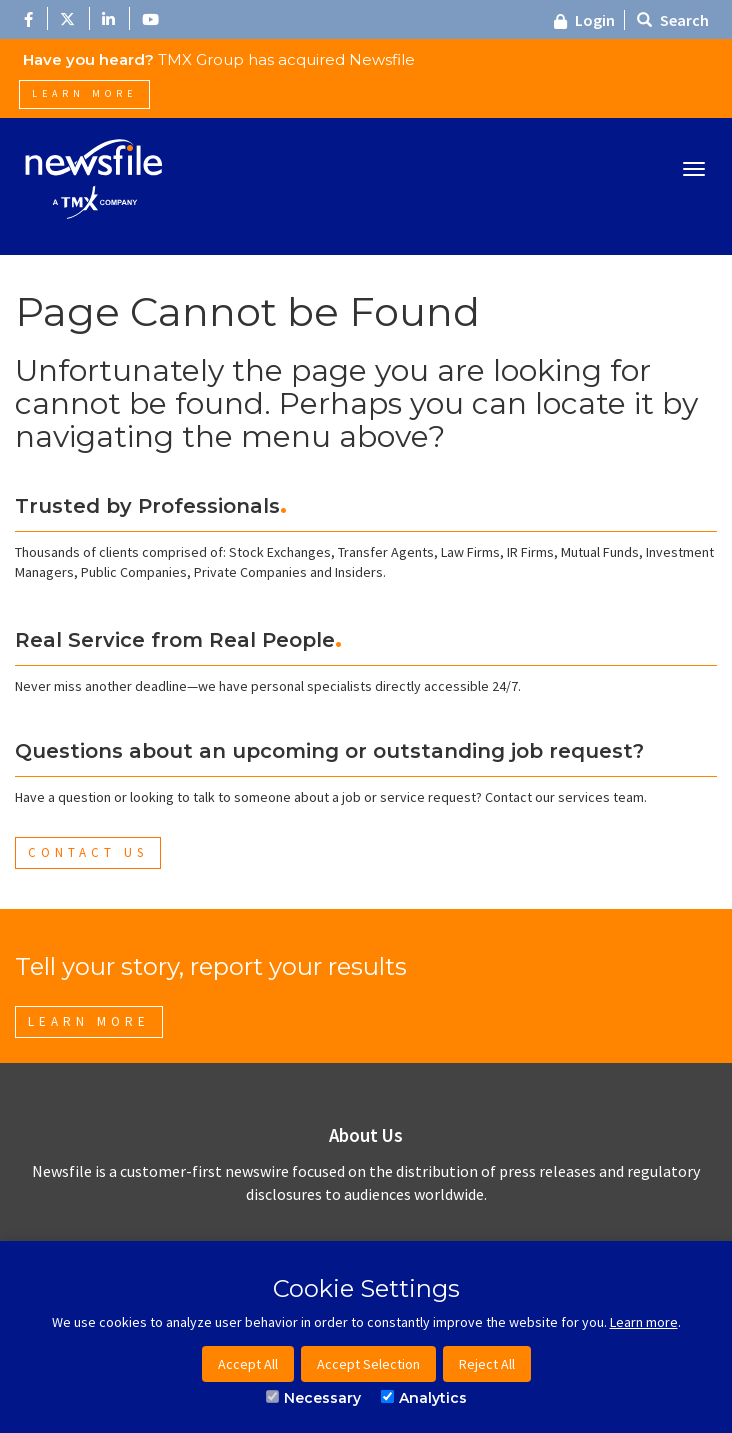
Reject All (487, 1364)
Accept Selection (368, 1364)
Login (584, 20)
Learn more (644, 1322)
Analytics (424, 1398)
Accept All (248, 1364)
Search (673, 20)
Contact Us (88, 852)
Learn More (84, 93)
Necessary (313, 1398)
